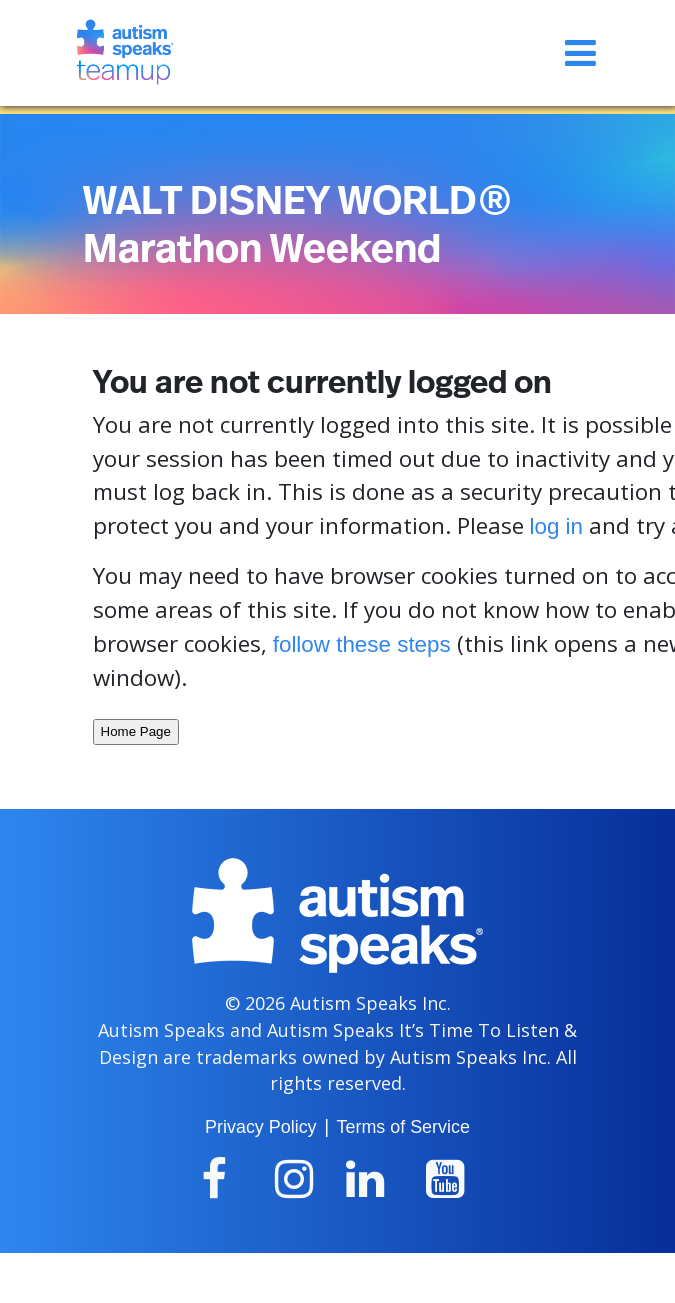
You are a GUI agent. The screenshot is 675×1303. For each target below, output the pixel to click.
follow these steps (362, 644)
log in (557, 526)
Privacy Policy (260, 1127)
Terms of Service (403, 1127)
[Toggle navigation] (580, 53)
